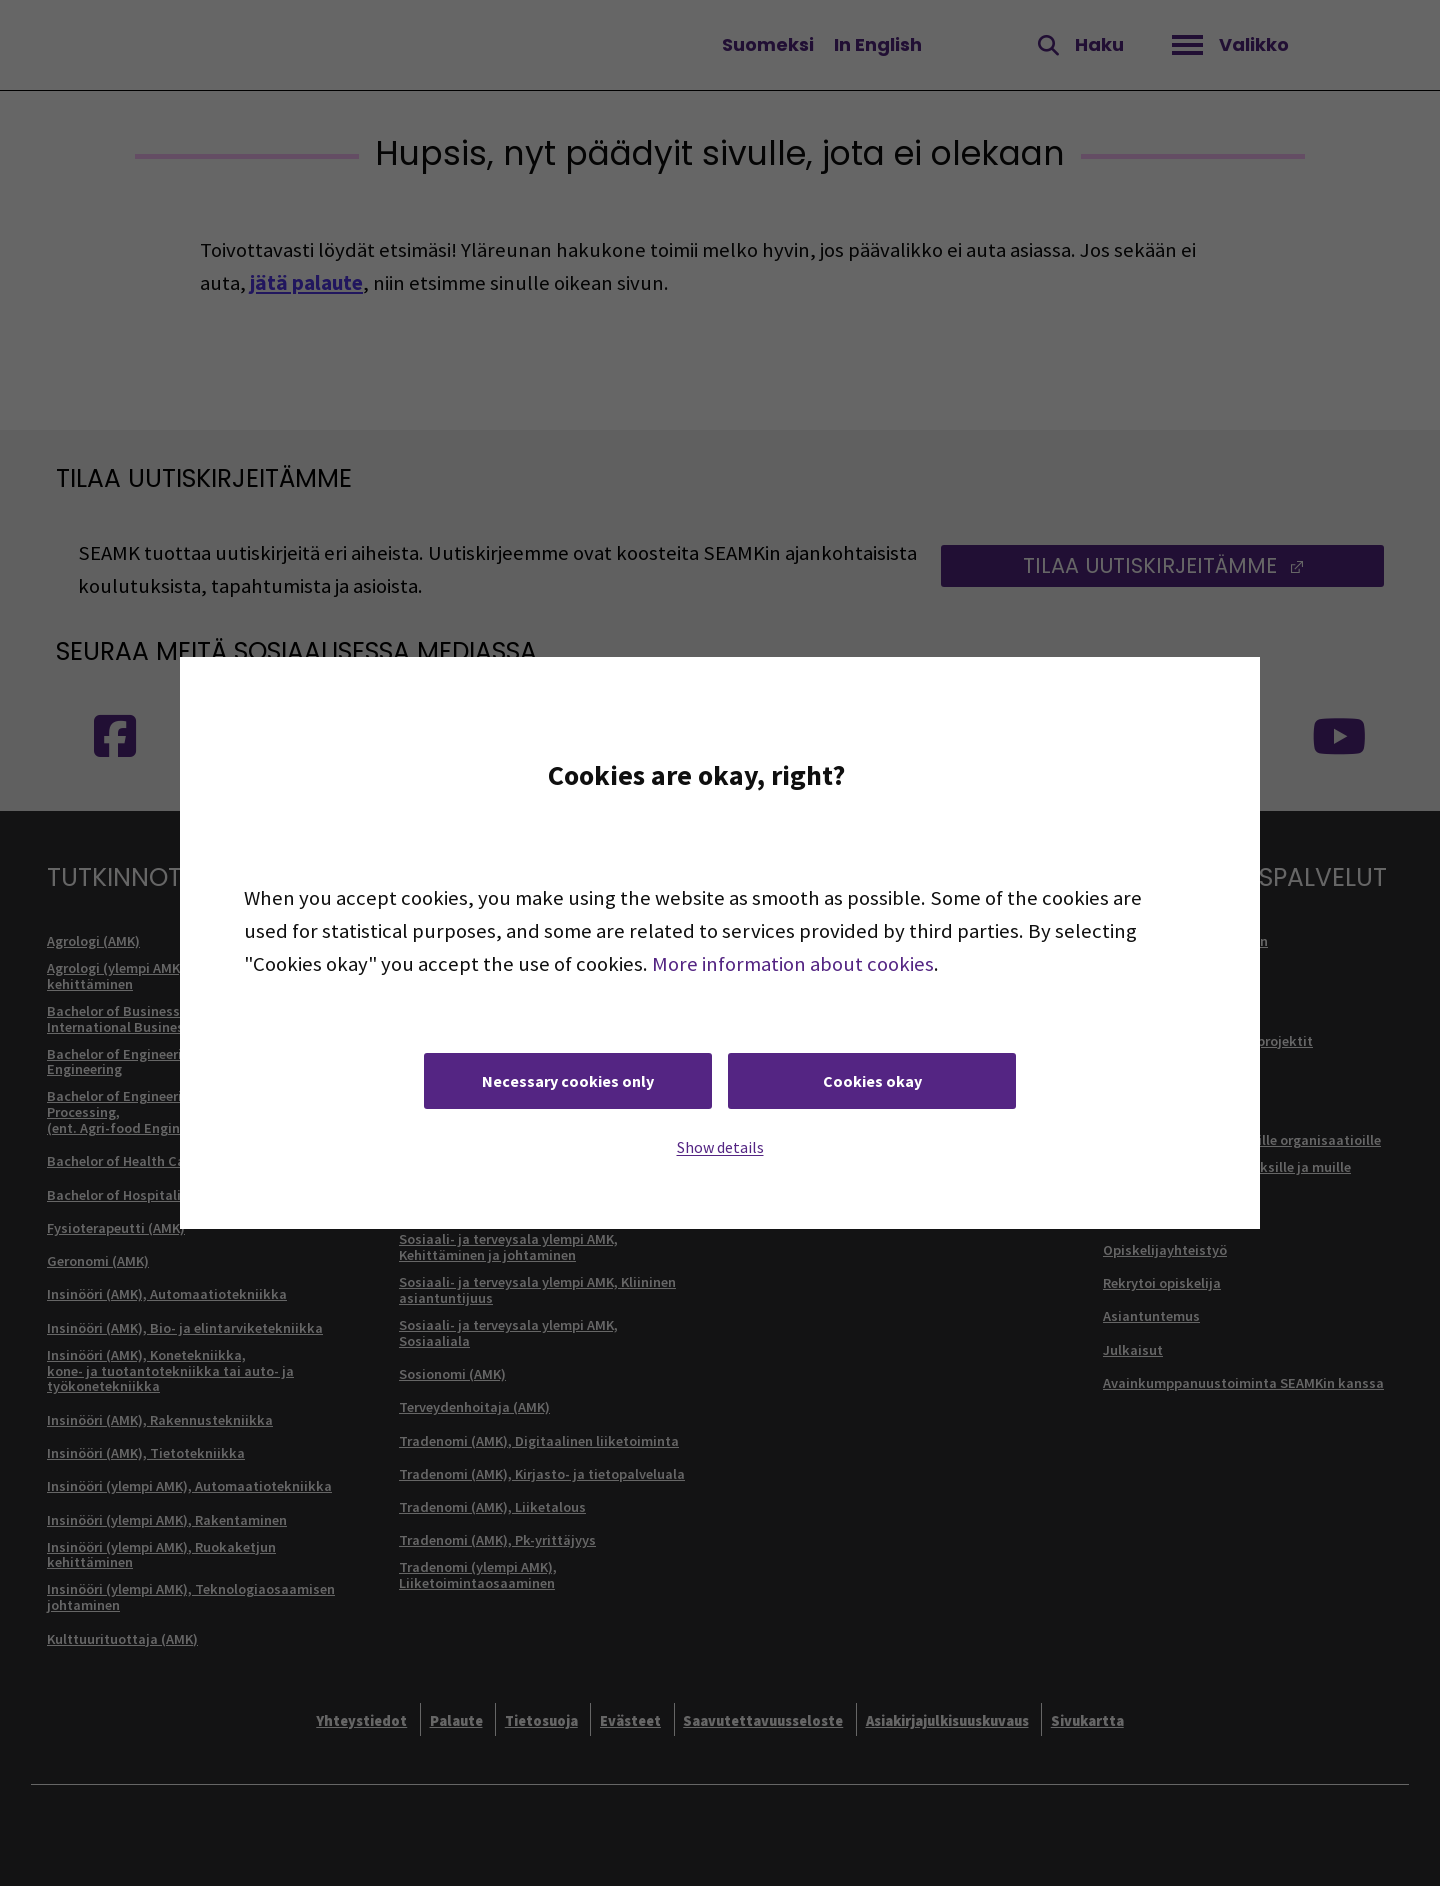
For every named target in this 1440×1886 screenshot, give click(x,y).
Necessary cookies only (568, 1081)
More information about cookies (793, 964)
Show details (720, 1147)
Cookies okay (872, 1081)
